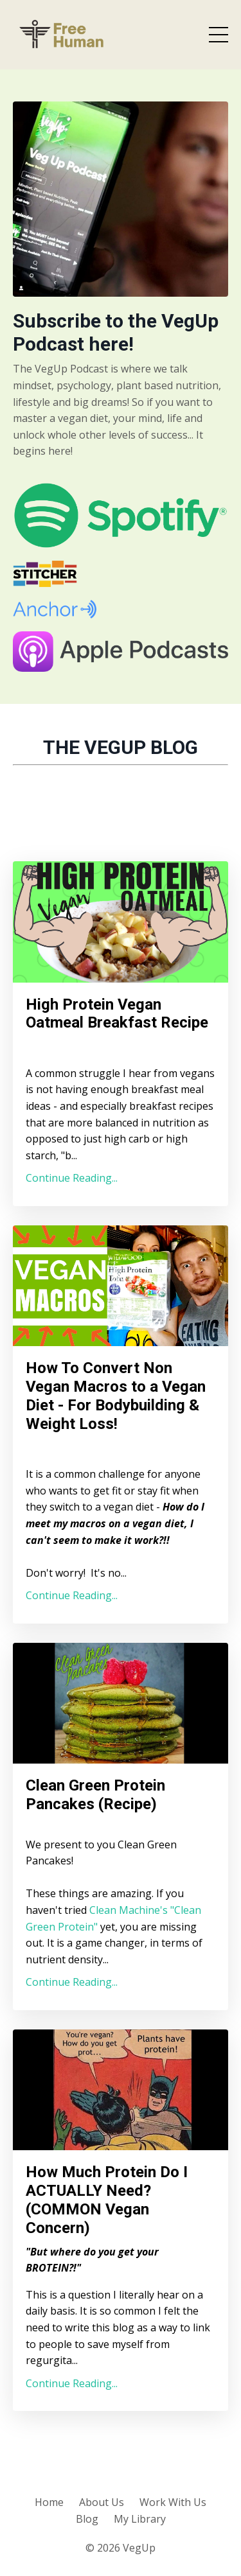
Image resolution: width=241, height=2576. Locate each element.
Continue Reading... (72, 1178)
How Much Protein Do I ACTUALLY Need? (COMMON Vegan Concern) (107, 2199)
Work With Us (172, 2502)
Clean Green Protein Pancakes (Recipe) (95, 1794)
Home (49, 2502)
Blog (87, 2519)
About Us (101, 2502)
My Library (140, 2519)
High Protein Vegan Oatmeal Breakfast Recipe (117, 1013)
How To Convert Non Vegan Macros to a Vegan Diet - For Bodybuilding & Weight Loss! (116, 1395)
